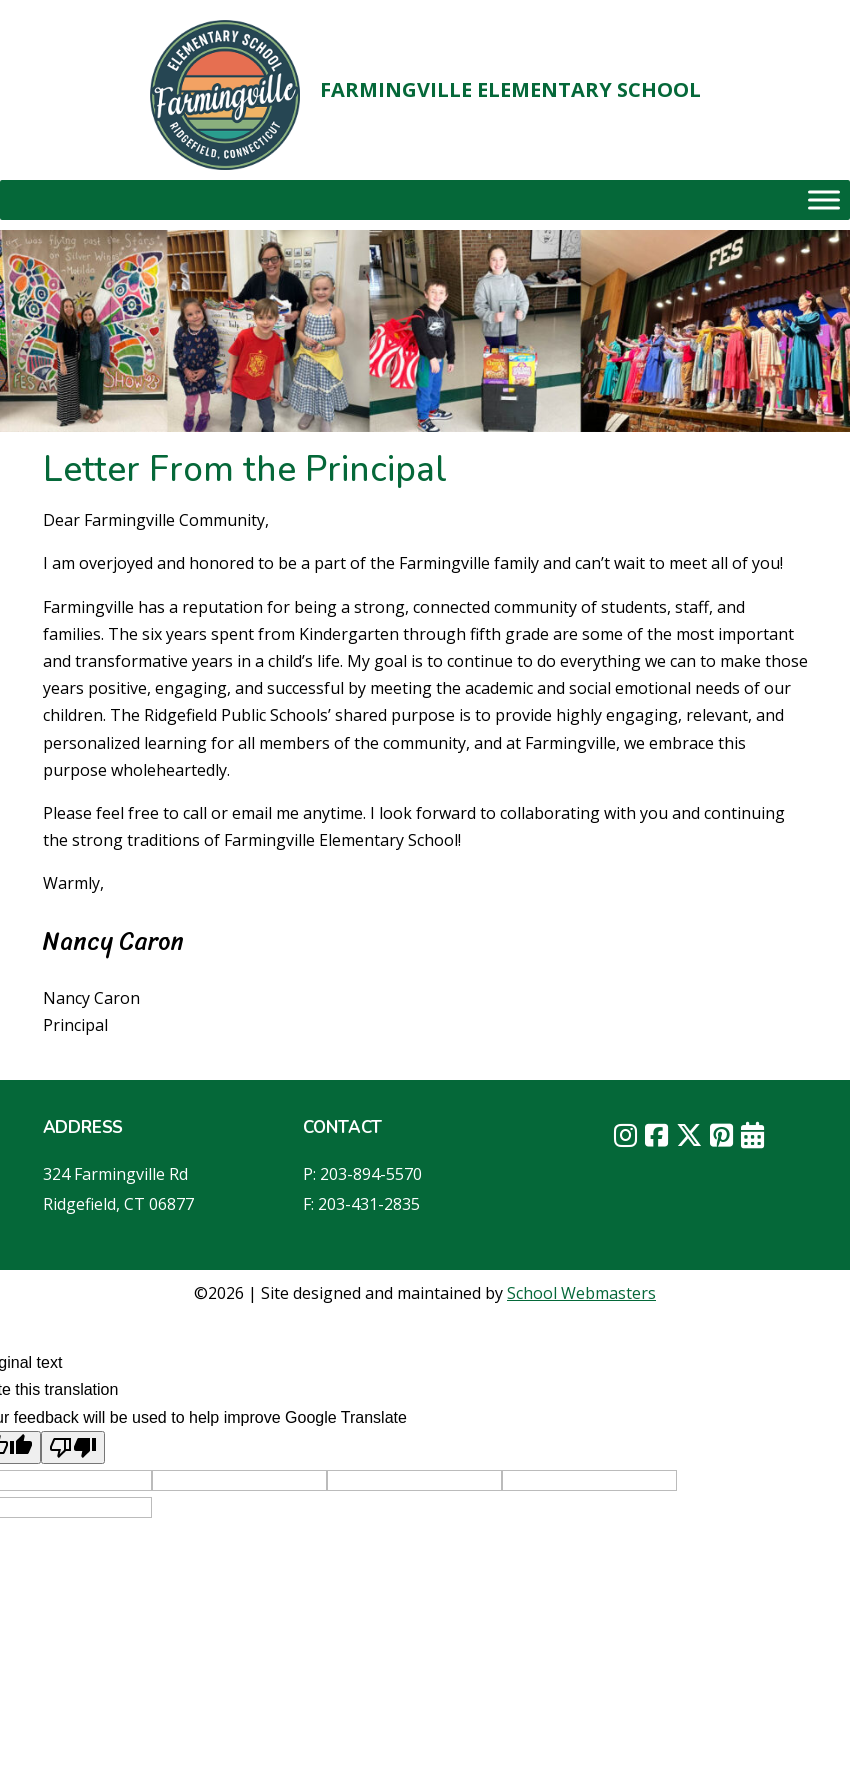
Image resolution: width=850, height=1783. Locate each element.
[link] (225, 95)
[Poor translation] (73, 1447)
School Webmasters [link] (581, 1293)
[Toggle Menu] (824, 199)
